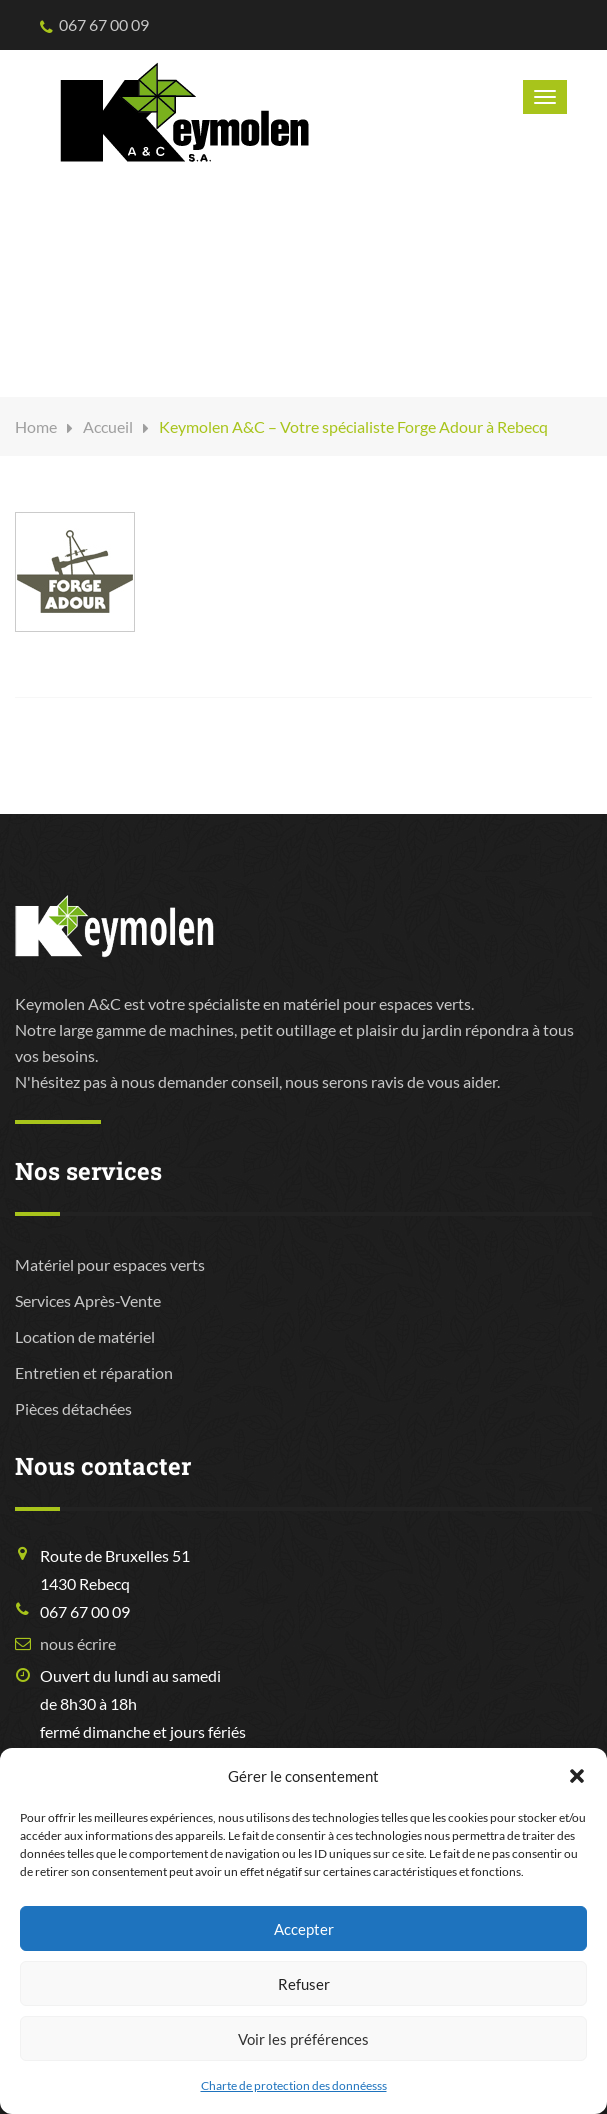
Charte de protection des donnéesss (294, 2085)
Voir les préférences (303, 2039)
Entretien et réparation (94, 1372)
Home (36, 426)
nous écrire (78, 1643)
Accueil (108, 426)
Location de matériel (85, 1336)
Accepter (304, 1929)
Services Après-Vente (88, 1300)
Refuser (304, 1984)
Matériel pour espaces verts (110, 1264)
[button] (577, 1776)
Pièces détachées (73, 1408)
